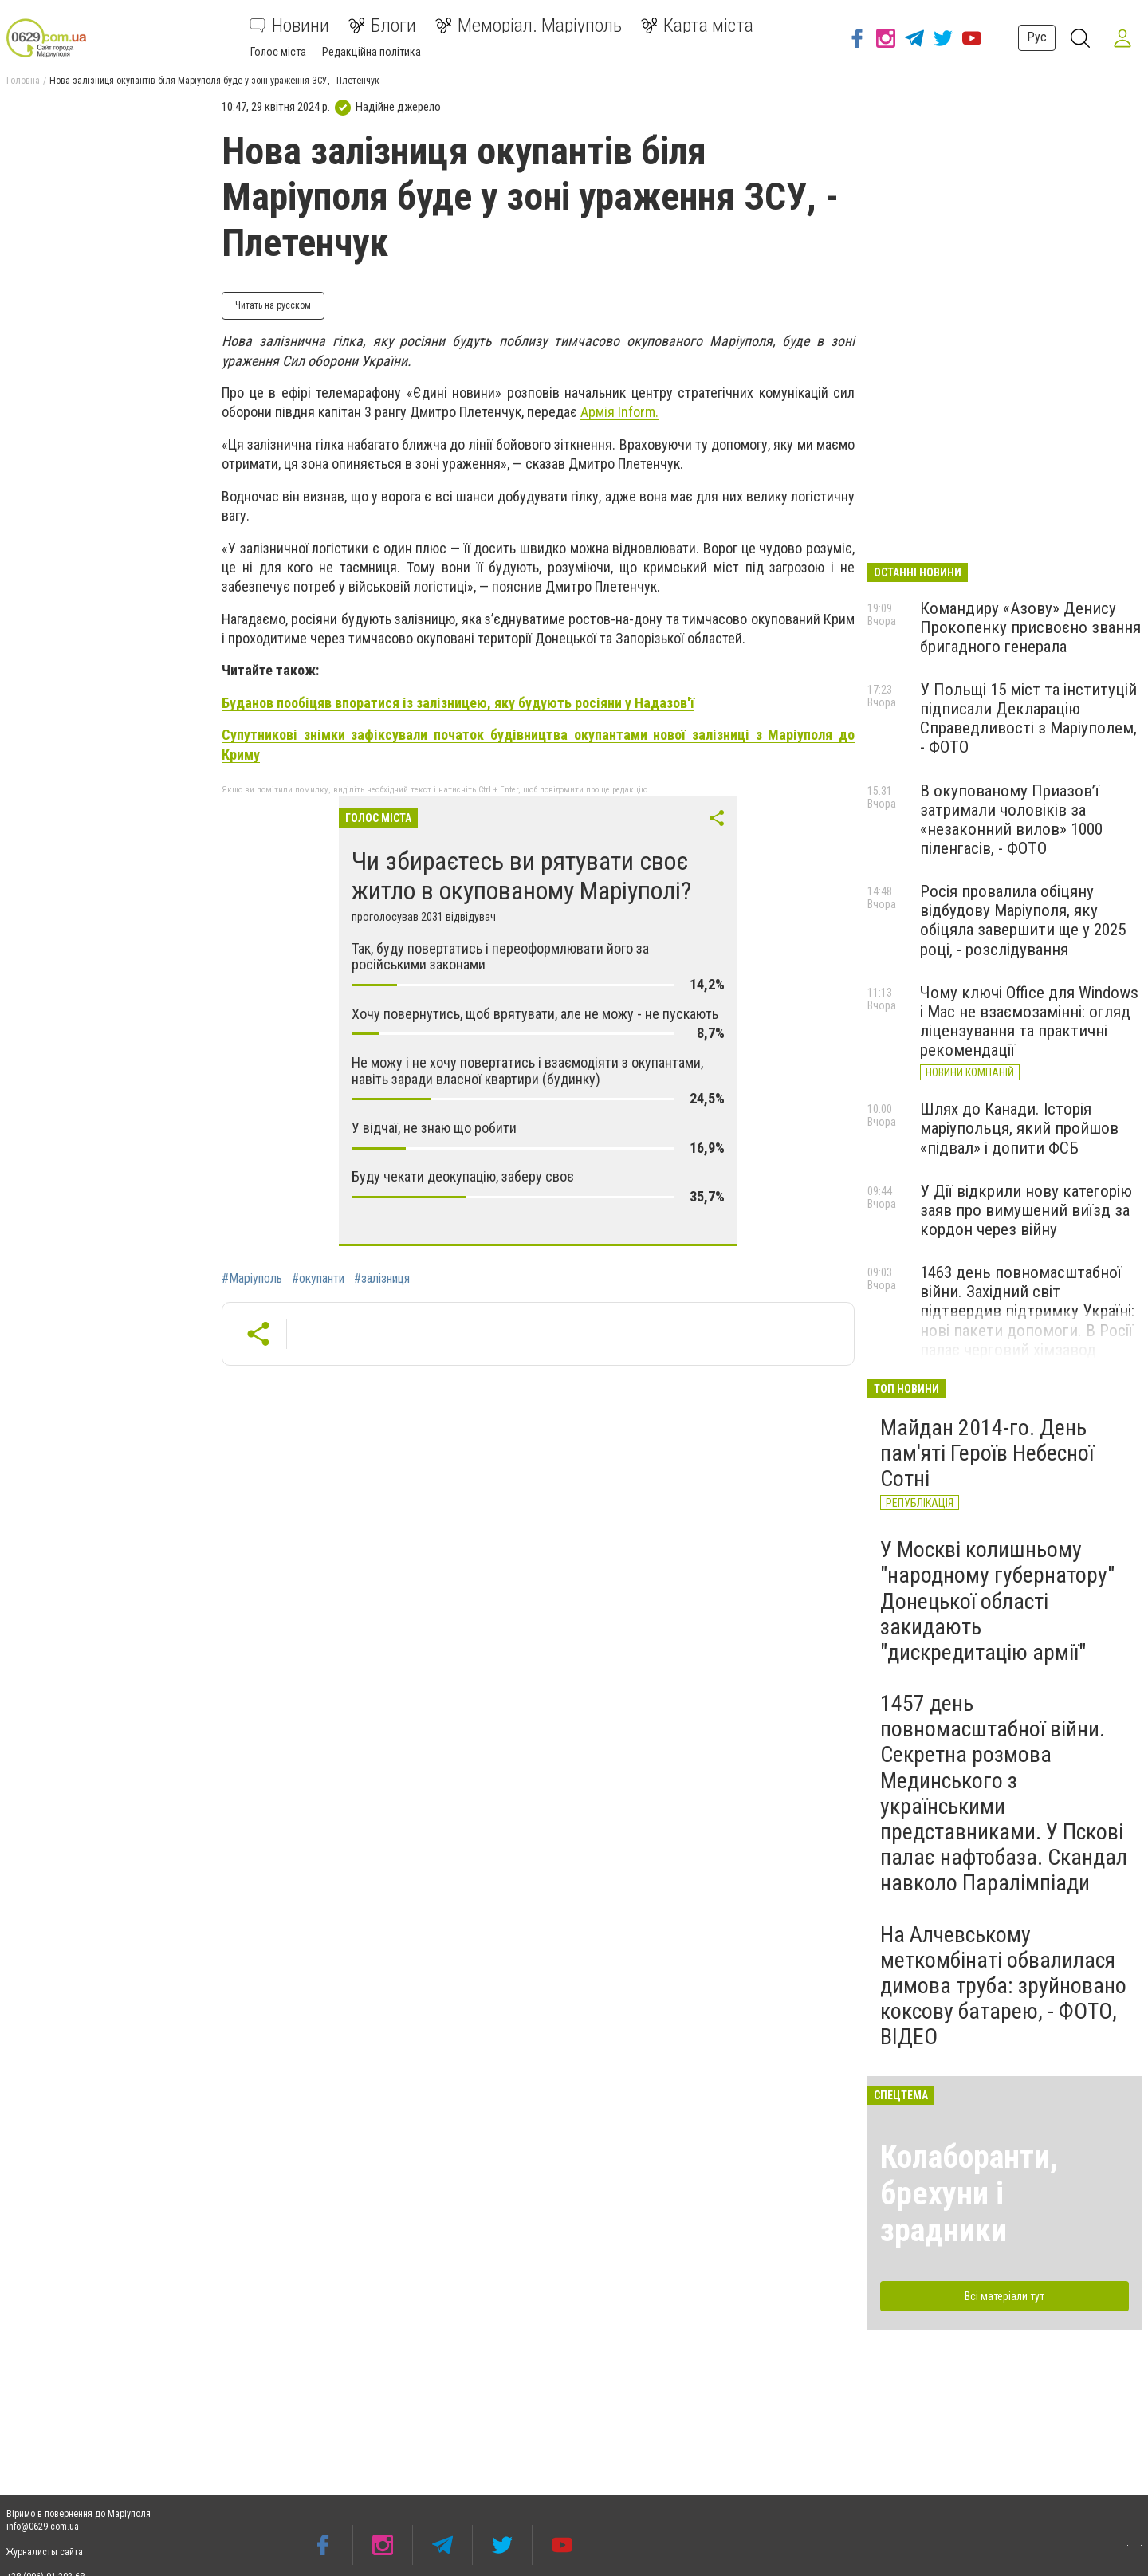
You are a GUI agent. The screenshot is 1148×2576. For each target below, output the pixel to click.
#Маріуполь (252, 1279)
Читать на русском (273, 305)
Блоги (382, 25)
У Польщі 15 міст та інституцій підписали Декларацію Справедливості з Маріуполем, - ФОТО (1028, 718)
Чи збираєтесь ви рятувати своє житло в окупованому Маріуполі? (521, 876)
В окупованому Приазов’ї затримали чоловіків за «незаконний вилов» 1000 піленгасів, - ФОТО (1011, 819)
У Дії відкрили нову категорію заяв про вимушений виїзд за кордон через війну (1026, 1210)
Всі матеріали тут (1004, 2296)
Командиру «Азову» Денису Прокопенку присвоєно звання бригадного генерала (1030, 627)
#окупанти (318, 1279)
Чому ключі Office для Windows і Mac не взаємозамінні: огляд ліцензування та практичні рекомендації (1029, 1021)
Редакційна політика (371, 51)
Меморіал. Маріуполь (528, 25)
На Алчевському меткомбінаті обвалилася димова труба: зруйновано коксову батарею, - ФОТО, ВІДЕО (1003, 1986)
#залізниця (382, 1279)
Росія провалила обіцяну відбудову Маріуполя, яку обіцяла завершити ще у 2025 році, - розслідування (1023, 920)
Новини (289, 25)
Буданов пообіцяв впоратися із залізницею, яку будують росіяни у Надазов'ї (458, 702)
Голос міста (278, 51)
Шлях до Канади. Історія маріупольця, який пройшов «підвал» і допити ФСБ (1019, 1128)
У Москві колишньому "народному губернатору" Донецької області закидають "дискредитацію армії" (997, 1601)
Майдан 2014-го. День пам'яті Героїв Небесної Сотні (987, 1453)
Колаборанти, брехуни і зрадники (969, 2193)
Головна (23, 80)
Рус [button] (1034, 37)
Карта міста (697, 25)
